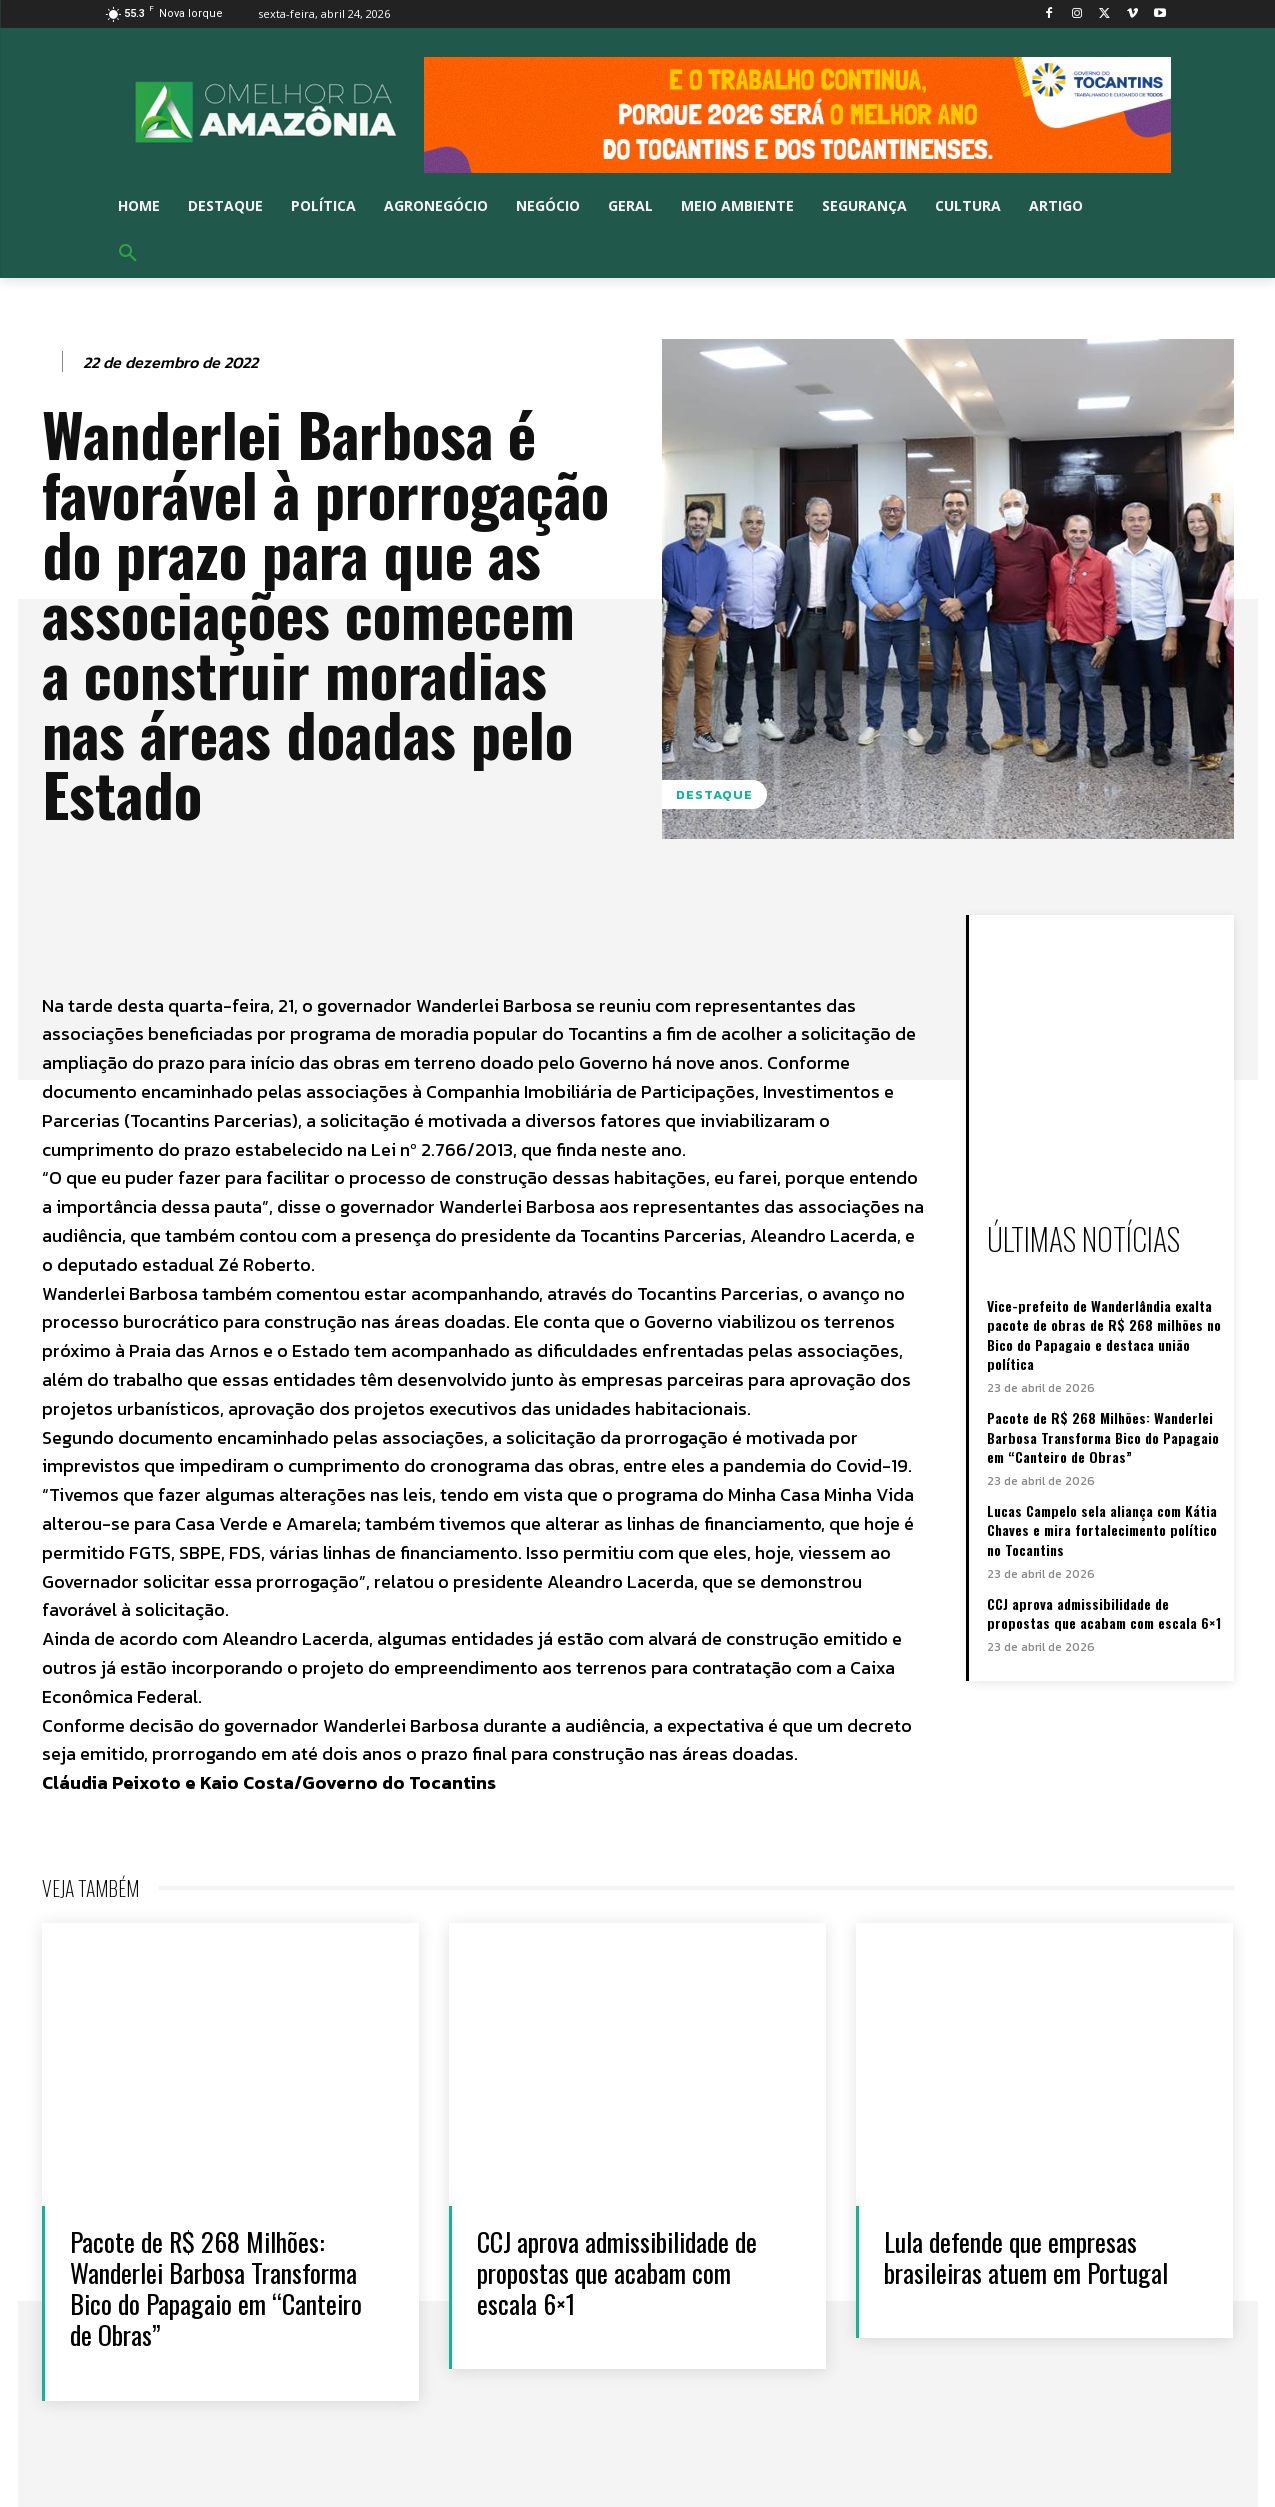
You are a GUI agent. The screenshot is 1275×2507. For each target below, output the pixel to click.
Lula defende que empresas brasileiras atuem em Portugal (1026, 2257)
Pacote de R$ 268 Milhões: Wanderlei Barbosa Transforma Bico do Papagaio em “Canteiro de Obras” (1103, 1437)
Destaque (714, 794)
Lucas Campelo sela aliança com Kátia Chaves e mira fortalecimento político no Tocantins (1102, 1530)
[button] (128, 254)
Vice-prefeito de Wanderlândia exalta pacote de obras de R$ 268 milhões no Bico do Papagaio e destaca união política (1104, 1335)
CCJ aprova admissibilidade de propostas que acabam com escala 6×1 (1104, 1613)
